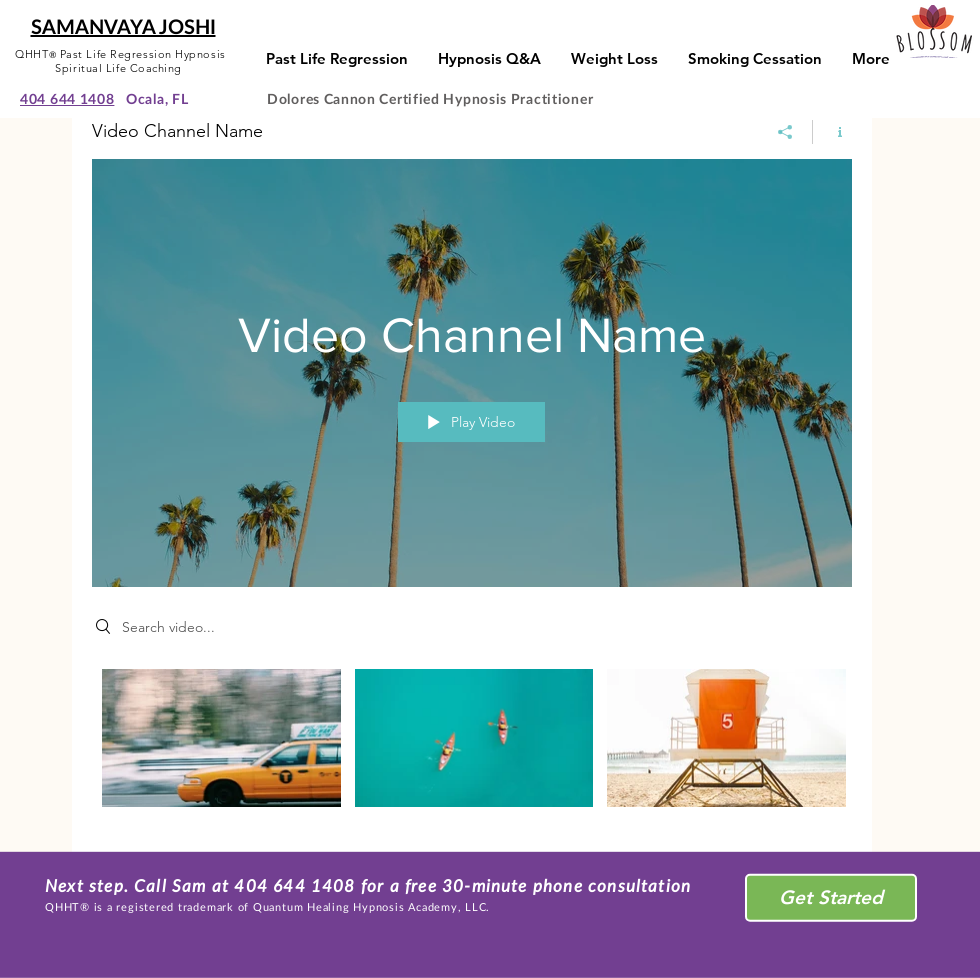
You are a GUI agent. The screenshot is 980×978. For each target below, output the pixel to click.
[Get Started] (831, 898)
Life (118, 68)
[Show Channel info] (832, 132)
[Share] (785, 132)
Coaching (156, 68)
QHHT (31, 54)
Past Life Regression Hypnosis (143, 54)
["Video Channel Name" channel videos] (472, 746)
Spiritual (80, 68)
